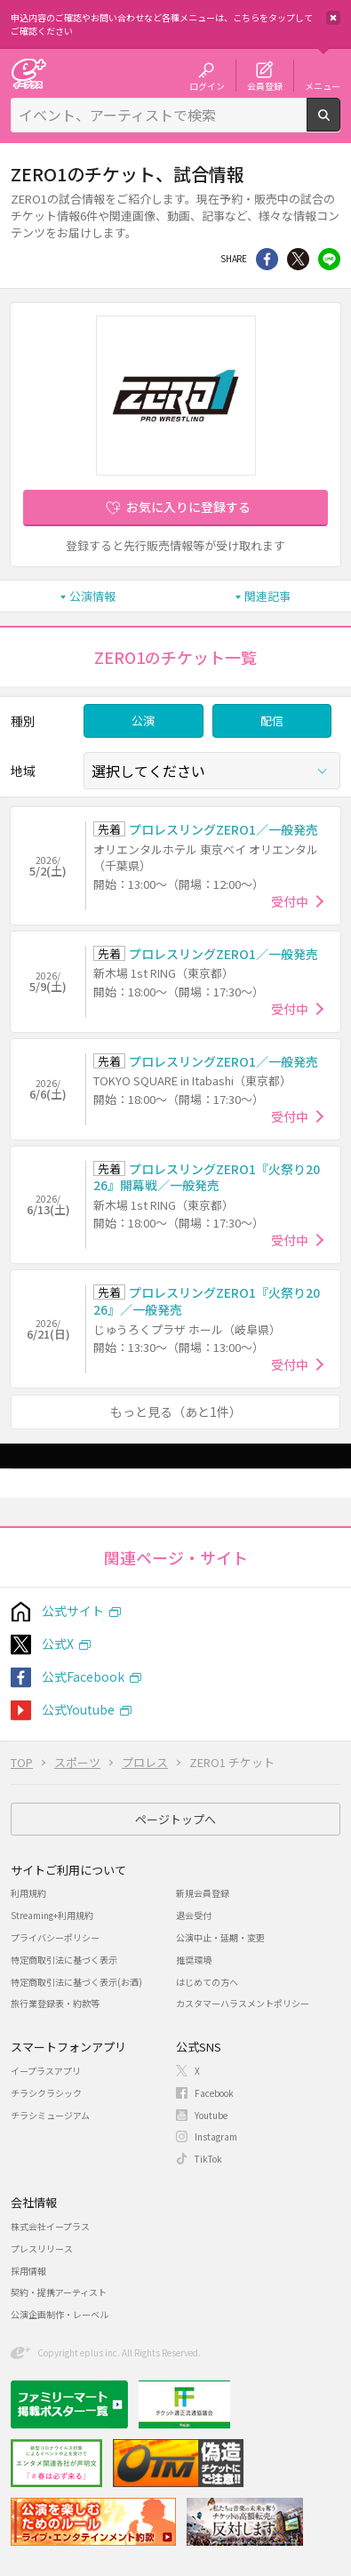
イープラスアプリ (46, 2070)
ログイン (207, 85)
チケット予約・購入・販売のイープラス (28, 73)
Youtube (211, 2115)
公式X (58, 1643)
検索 (339, 124)
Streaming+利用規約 (52, 1915)
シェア (267, 259)
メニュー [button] (322, 85)
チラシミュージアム (50, 2115)
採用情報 (28, 2270)
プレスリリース (42, 2248)
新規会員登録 (202, 1893)
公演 (143, 720)
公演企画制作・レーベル (59, 2314)
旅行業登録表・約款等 (55, 2003)
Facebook (214, 2093)
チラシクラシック (46, 2093)
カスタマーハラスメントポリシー (242, 2003)
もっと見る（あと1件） (176, 1411)
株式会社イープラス (50, 2226)
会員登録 (265, 85)
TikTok (208, 2158)
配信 (271, 720)
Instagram (216, 2136)
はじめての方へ (207, 1981)
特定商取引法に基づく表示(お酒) (76, 1981)
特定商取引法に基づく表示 (64, 1959)
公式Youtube (78, 1709)
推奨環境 (193, 1959)
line (329, 259)
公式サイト (73, 1611)
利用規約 (28, 1893)
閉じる (333, 18)
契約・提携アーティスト (59, 2292)
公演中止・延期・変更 (220, 1937)
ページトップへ (175, 1819)
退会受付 (193, 1915)
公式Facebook (83, 1676)
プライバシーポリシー (55, 1937)
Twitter (298, 259)
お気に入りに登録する (188, 507)
